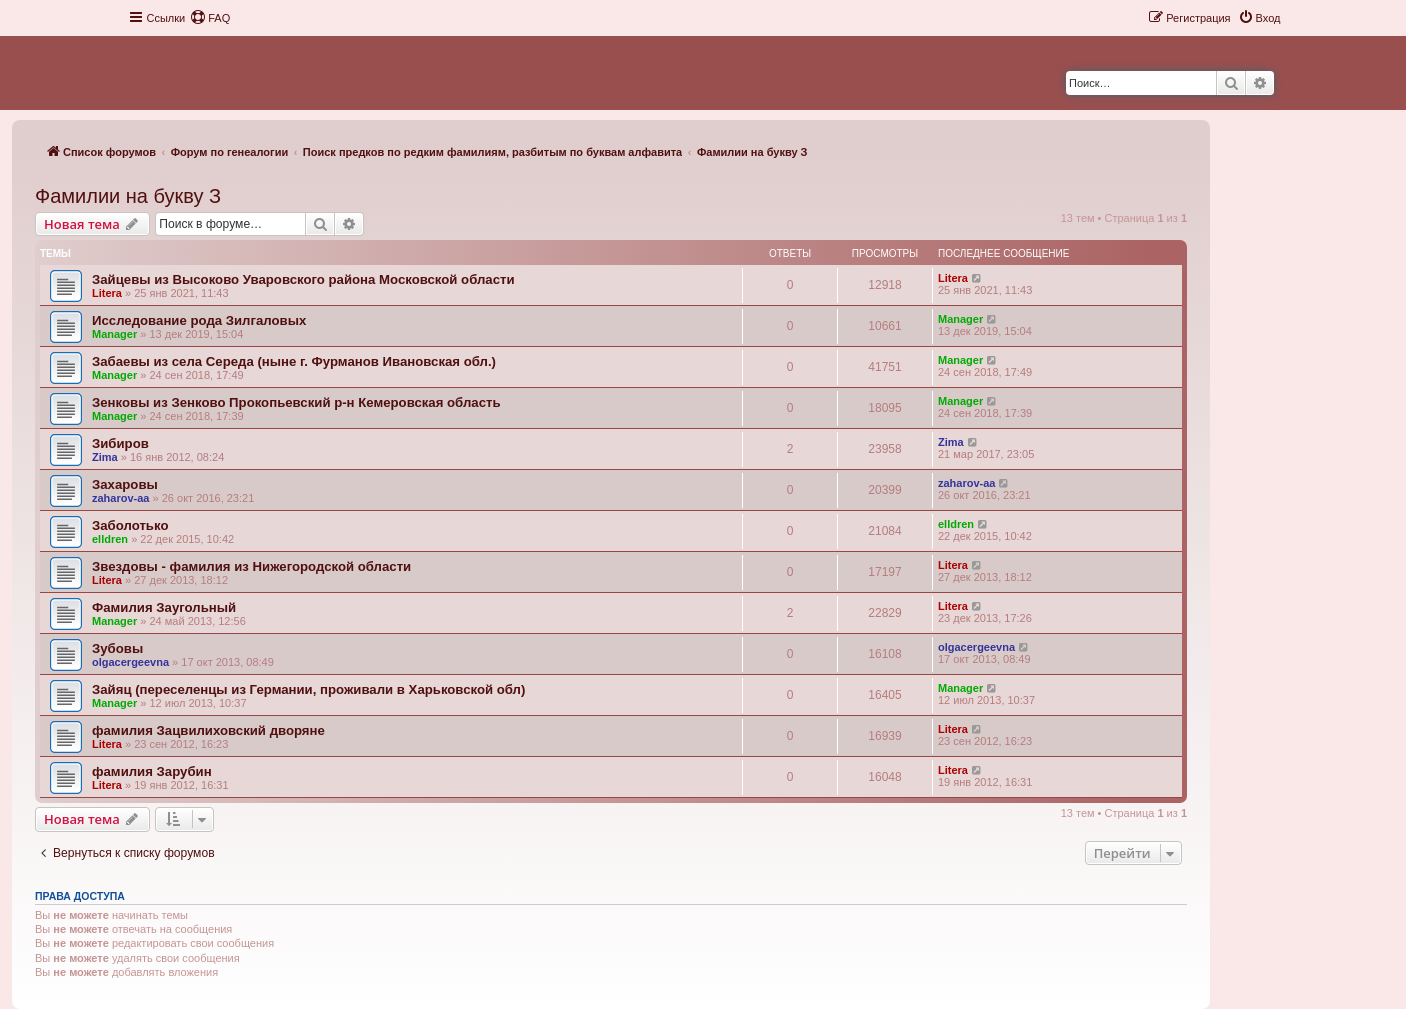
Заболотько (130, 525)
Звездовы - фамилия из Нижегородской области (251, 566)
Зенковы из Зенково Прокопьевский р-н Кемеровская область (296, 402)
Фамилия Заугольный (164, 607)
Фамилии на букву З (128, 196)
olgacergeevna (130, 662)
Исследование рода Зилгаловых (199, 320)
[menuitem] (210, 18)
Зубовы (117, 648)
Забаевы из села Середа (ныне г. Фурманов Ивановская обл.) (294, 361)
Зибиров (120, 443)
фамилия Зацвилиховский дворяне (208, 730)
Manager (114, 334)
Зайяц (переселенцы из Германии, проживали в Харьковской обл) (308, 689)
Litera (107, 293)
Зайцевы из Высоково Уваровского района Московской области (303, 279)
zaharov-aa (120, 498)
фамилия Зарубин (152, 771)
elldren (110, 539)
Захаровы (125, 484)
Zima (105, 457)
